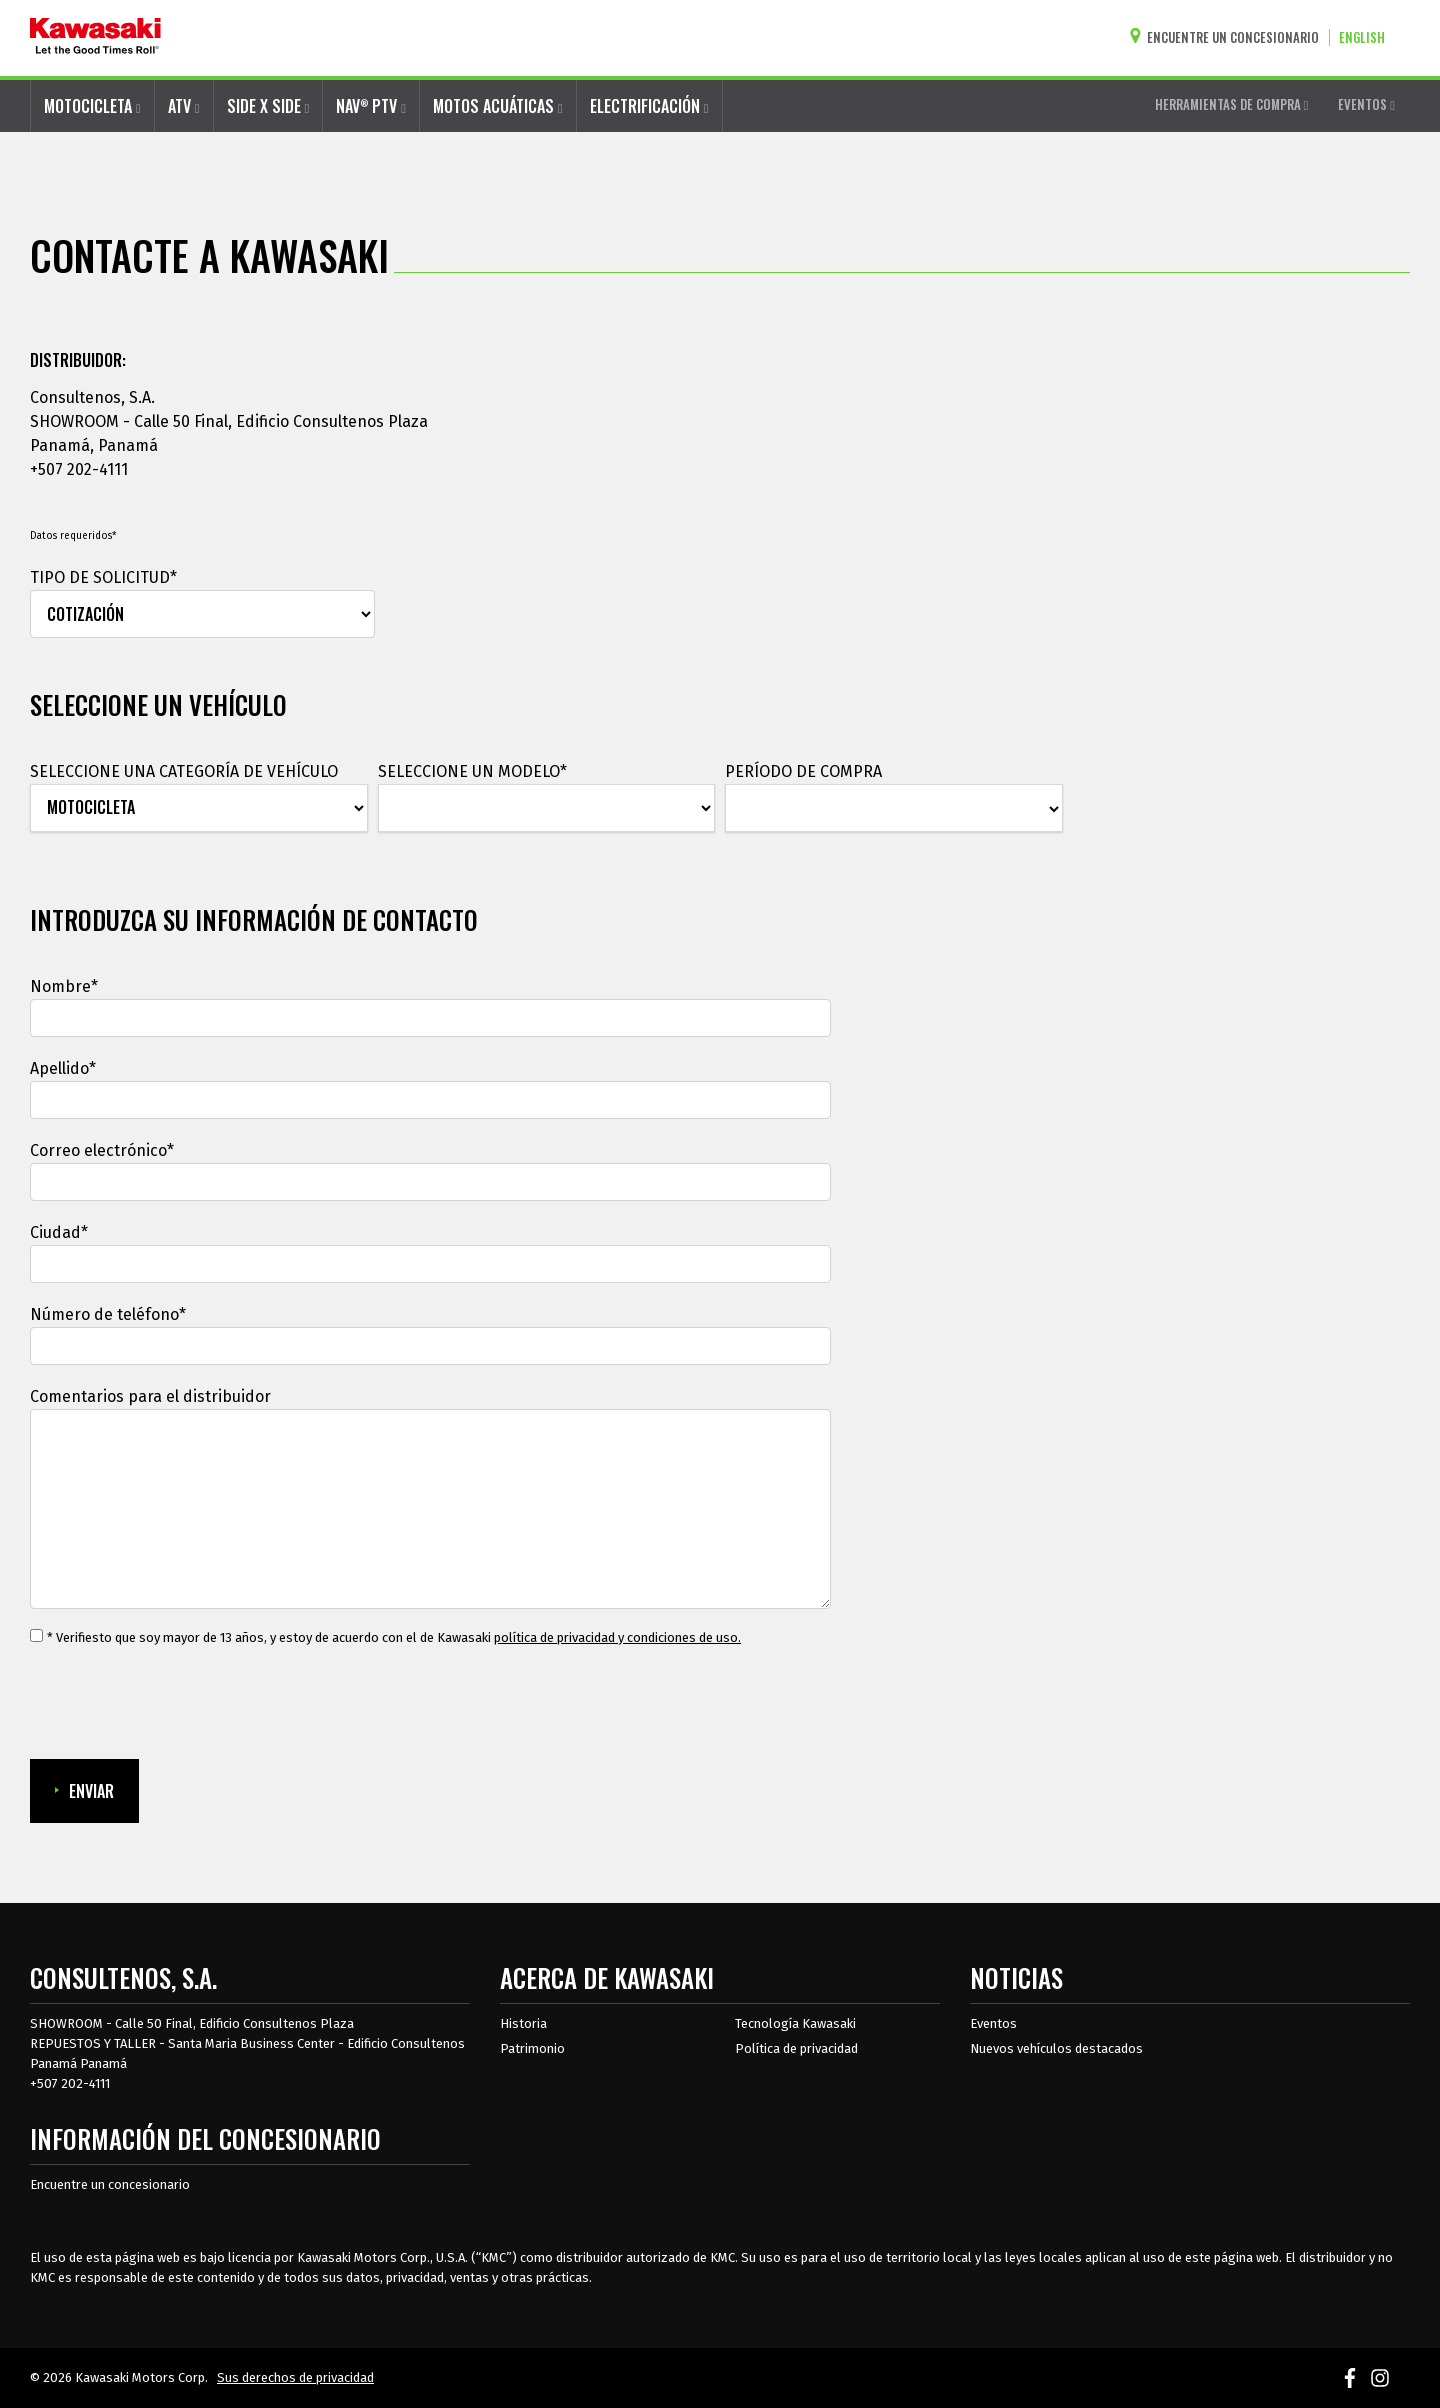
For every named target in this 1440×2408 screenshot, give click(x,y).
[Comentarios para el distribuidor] (430, 1509)
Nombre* (64, 986)
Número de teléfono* (108, 1314)
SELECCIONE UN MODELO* (472, 771)
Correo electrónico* (102, 1150)
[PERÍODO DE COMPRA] (894, 809)
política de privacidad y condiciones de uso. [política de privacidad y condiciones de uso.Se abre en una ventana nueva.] (617, 1637)
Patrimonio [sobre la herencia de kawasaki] (532, 2048)
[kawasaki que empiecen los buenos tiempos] (95, 38)
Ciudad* (59, 1232)
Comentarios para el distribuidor (150, 1396)
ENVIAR (84, 1791)
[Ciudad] (430, 1264)
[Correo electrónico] (430, 1182)
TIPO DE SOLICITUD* (103, 577)
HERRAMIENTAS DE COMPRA (1232, 104)
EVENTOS (1366, 104)
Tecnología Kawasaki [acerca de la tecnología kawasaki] (795, 2023)
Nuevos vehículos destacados (1056, 2048)
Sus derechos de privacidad (295, 2377)
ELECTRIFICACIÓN (649, 106)
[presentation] (182, 1704)
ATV (184, 106)
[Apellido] (430, 1100)
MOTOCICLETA (92, 106)
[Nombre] (430, 1018)
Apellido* (63, 1068)
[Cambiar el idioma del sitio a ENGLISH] (1367, 37)
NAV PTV (371, 105)
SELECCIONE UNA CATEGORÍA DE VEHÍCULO (184, 771)
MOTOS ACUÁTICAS (498, 106)
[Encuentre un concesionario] (1229, 37)
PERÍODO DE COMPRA (803, 771)
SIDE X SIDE (268, 106)
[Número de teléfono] (430, 1346)
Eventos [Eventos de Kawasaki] (993, 2023)
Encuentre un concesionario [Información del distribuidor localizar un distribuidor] (110, 2184)
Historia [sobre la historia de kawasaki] (523, 2023)
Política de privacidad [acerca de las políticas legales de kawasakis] (796, 2048)
